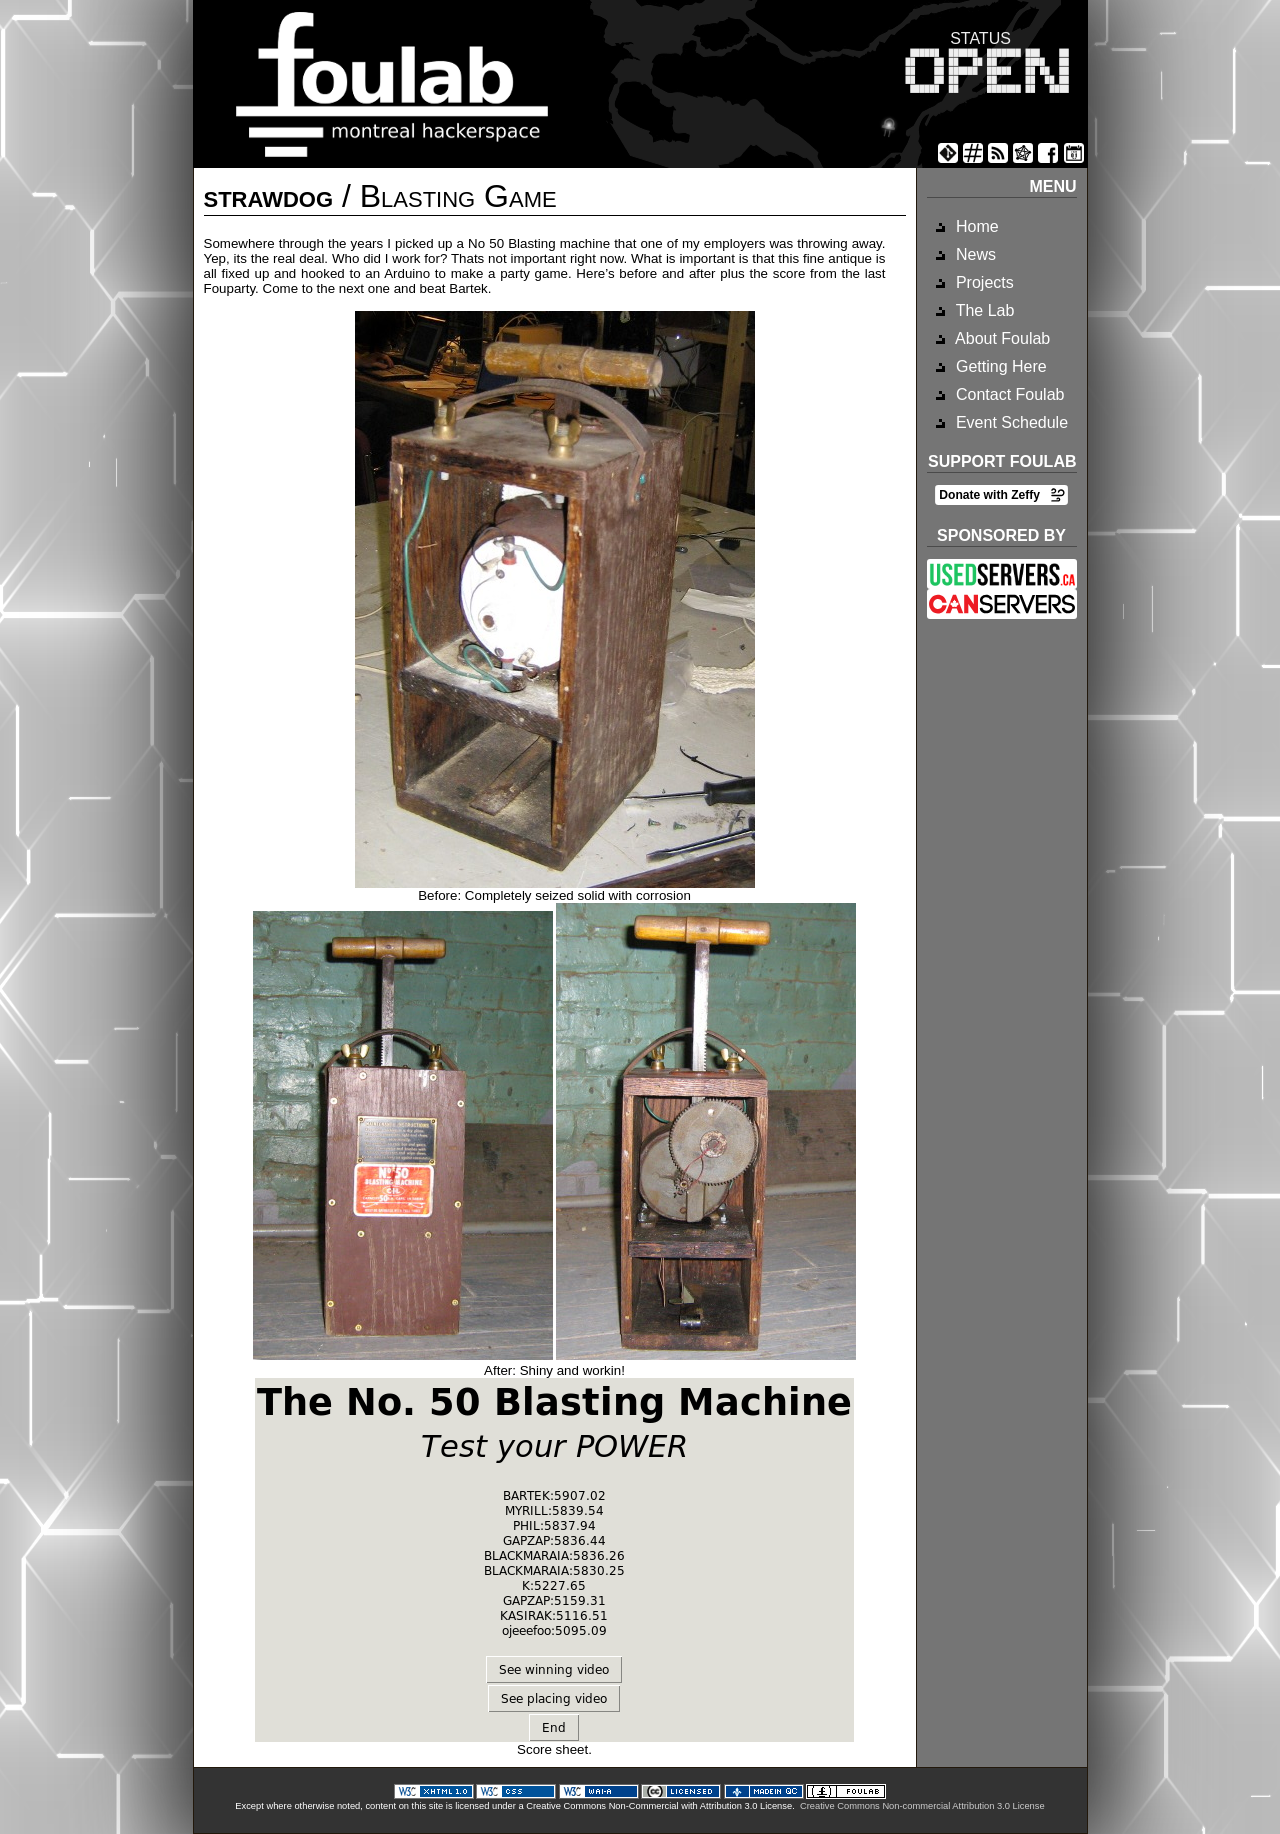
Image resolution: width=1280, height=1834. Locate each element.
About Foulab (1001, 338)
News (974, 254)
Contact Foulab (1008, 394)
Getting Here (999, 366)
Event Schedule (1010, 422)
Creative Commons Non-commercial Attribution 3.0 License (922, 1806)
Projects (983, 282)
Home (975, 226)
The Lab (983, 310)
